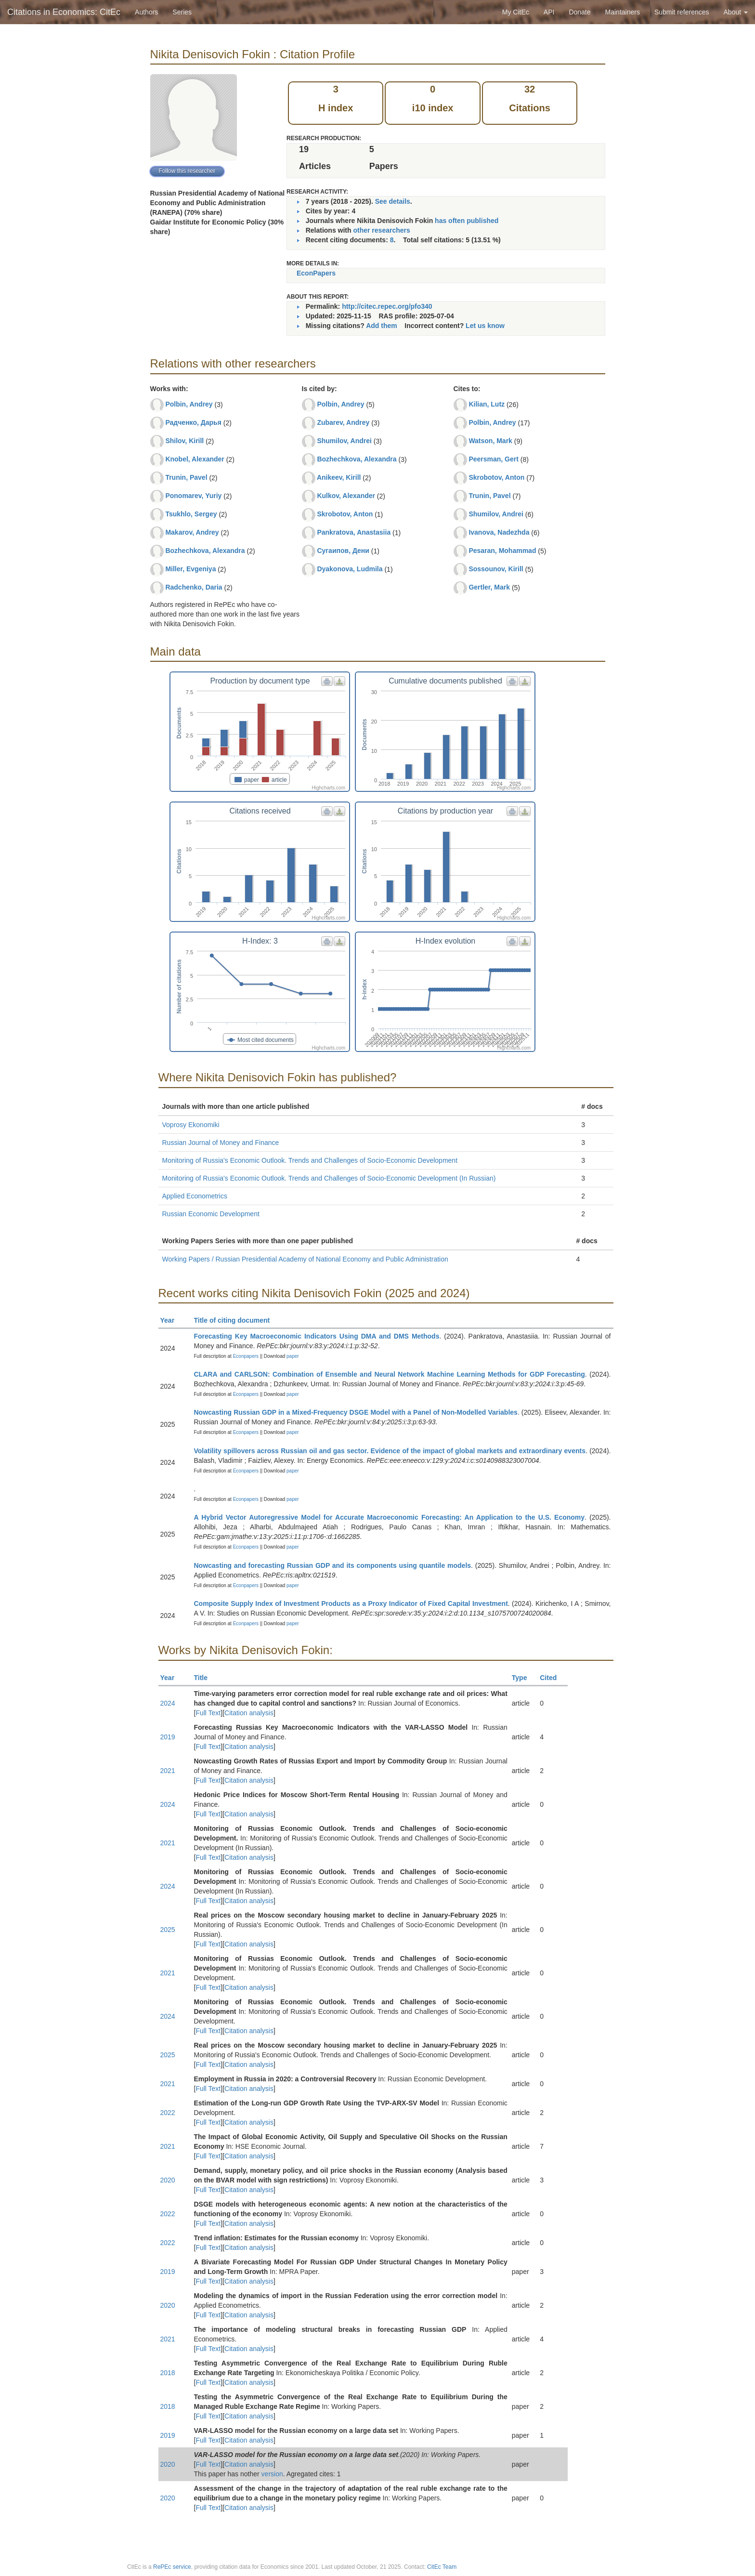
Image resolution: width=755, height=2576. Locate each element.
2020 (167, 2180)
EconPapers (316, 273)
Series (182, 12)
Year (171, 1320)
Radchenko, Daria (193, 587)
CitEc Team (441, 2566)
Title (205, 1678)
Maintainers (622, 12)
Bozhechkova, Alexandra (205, 550)
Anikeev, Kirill (339, 477)
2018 (167, 2373)
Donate (579, 12)
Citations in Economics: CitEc (63, 12)
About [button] (736, 12)
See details (392, 201)
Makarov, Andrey (192, 532)
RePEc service (172, 2566)
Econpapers (245, 1356)
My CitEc (515, 12)
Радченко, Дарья (193, 422)
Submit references (681, 12)
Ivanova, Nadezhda (499, 532)
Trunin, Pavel (186, 477)
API (549, 12)
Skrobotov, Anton (345, 514)
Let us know (485, 325)
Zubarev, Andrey (343, 422)
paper (292, 1356)
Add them (381, 325)
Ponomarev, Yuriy (193, 495)
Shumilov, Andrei (344, 441)
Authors (146, 12)
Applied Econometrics (194, 1196)
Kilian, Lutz (487, 404)
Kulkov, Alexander (346, 495)
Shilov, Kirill (184, 441)
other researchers (381, 230)
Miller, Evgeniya (190, 569)
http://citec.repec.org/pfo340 (387, 306)
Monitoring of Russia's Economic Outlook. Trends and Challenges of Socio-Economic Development (310, 1160)
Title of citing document (236, 1320)
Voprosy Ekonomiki (191, 1125)
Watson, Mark (490, 441)
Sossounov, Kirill (496, 569)
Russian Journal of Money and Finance (220, 1142)
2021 (167, 1770)
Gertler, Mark (489, 587)
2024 (167, 1703)
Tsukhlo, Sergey (191, 514)
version (272, 2474)
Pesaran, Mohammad (502, 550)
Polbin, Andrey (188, 404)
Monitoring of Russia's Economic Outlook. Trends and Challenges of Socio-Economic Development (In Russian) (329, 1178)
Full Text (208, 1713)
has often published (466, 220)
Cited (552, 1678)
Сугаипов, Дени (343, 550)
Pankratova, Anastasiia (354, 532)
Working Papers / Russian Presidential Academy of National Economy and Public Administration (305, 1259)
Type (523, 1678)
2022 (167, 2112)
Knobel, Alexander (194, 459)
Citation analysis (248, 1713)
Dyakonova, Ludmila (349, 569)
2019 (167, 1737)
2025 (167, 1929)
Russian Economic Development (211, 1214)
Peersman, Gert (494, 459)
